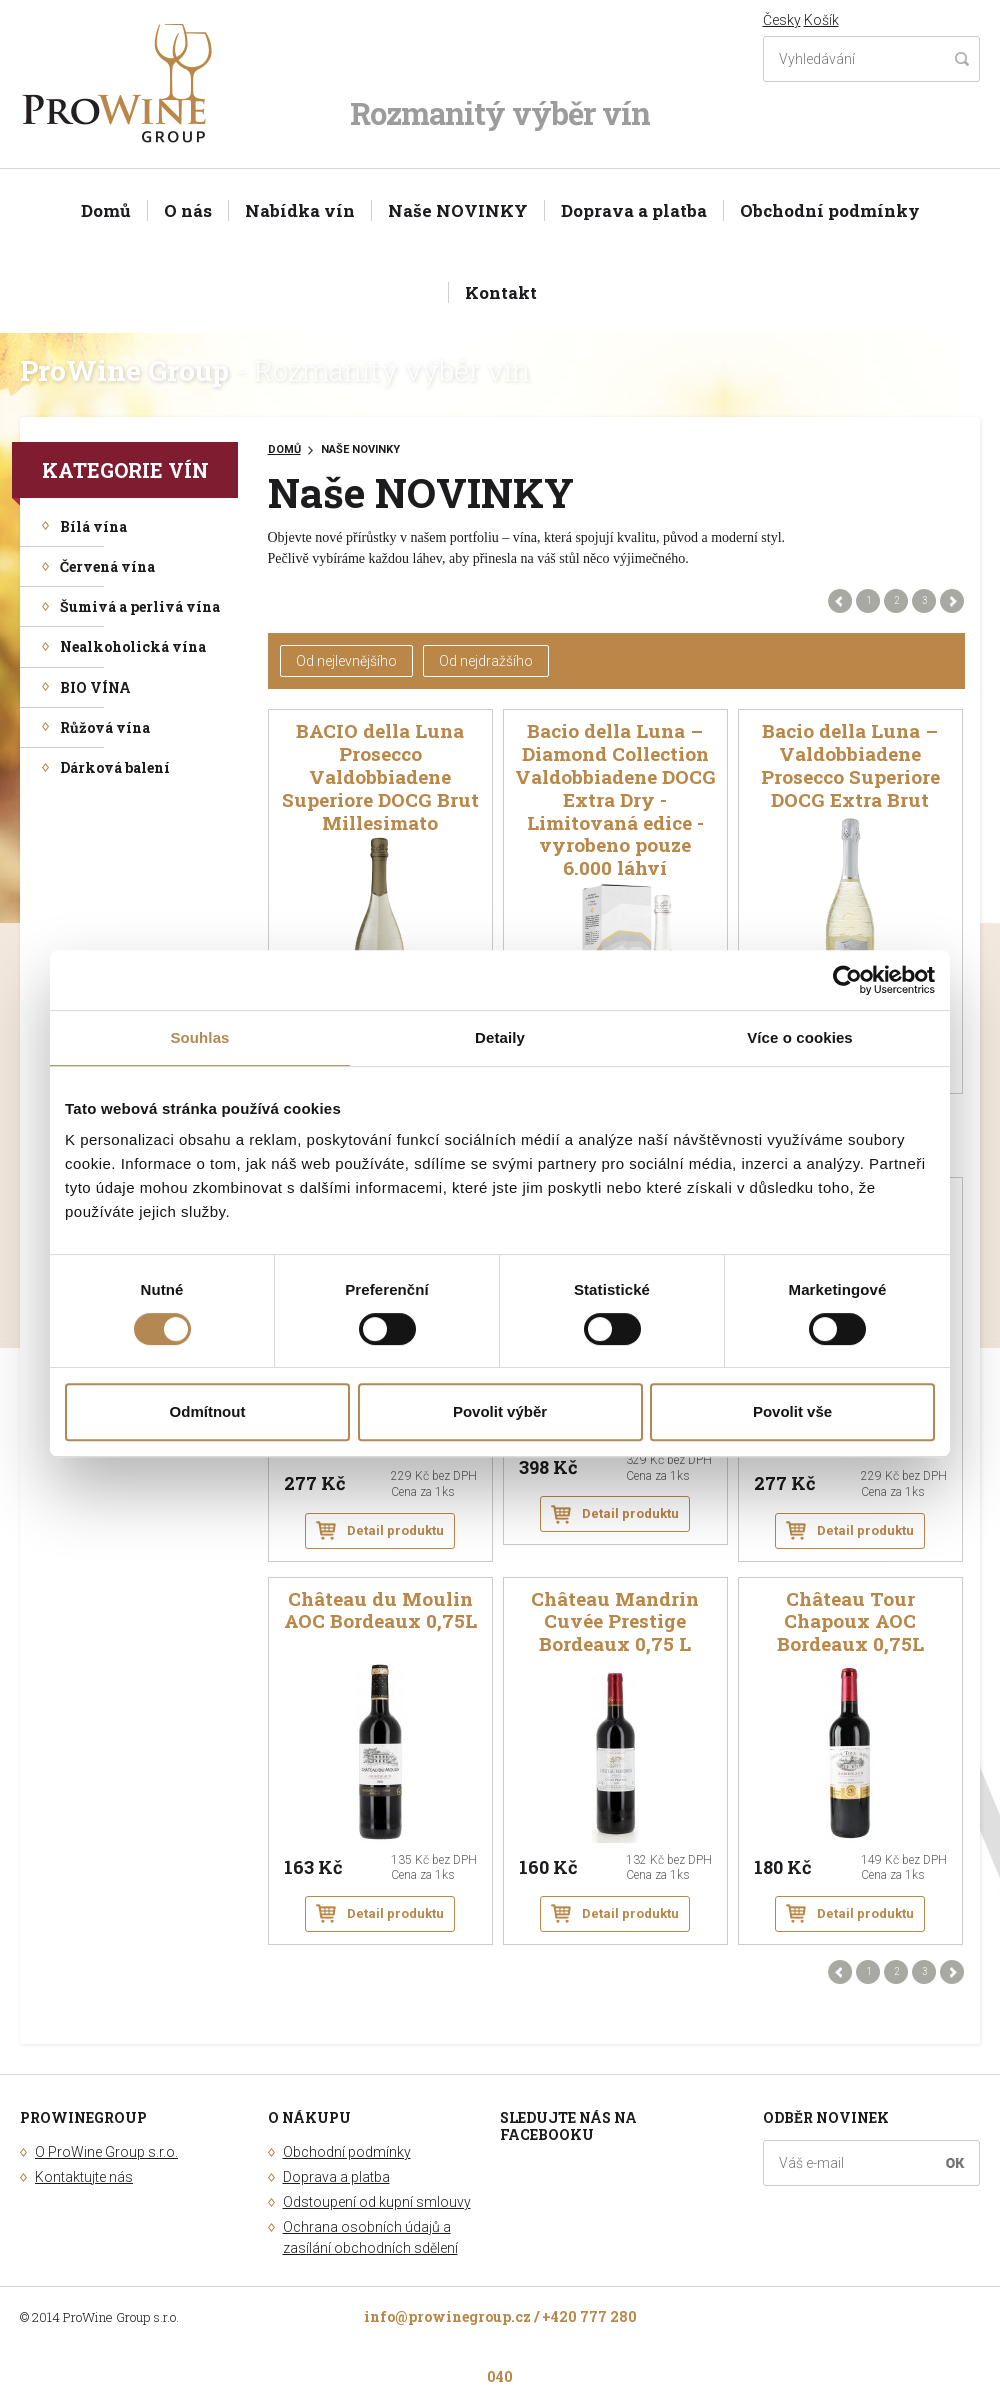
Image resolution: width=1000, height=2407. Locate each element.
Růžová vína (105, 727)
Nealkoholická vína (133, 646)
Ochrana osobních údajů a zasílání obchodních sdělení (370, 2237)
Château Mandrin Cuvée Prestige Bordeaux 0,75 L (615, 1622)
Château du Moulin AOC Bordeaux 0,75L (380, 1611)
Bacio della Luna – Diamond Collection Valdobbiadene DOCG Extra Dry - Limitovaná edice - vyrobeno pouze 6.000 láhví (615, 800)
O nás (188, 210)
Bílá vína (93, 526)
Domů (106, 210)
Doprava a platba (634, 210)
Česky (782, 20)
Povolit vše (792, 1411)
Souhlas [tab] (199, 1037)
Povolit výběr (500, 1411)
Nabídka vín (300, 210)
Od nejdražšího (486, 661)
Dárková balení (115, 767)
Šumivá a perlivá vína (140, 606)
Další (952, 601)
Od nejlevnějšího (346, 661)
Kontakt (501, 292)
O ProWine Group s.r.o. (106, 2152)
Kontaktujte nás (84, 2177)
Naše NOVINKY (458, 210)
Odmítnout (208, 1411)
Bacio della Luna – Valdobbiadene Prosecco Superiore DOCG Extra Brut (850, 765)
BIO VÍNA (95, 687)
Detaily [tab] (500, 1037)
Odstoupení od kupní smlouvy (377, 2202)
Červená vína (107, 566)
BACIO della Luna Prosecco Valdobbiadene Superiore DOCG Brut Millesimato (380, 777)
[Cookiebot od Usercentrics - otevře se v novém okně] (847, 980)
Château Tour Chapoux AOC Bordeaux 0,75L (850, 1622)
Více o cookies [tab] (800, 1037)
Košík (821, 20)
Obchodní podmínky (830, 210)
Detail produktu (395, 1530)
